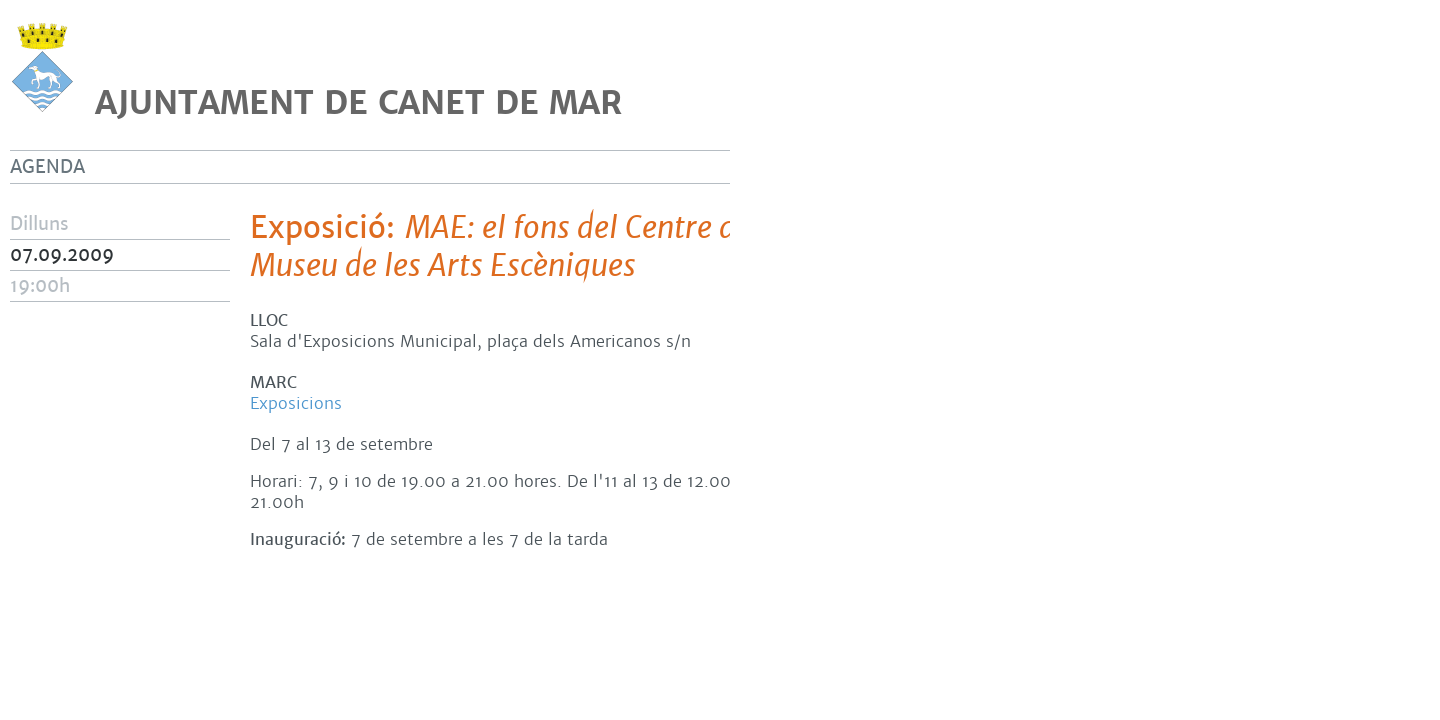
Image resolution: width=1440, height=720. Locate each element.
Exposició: (608, 247)
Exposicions (296, 403)
